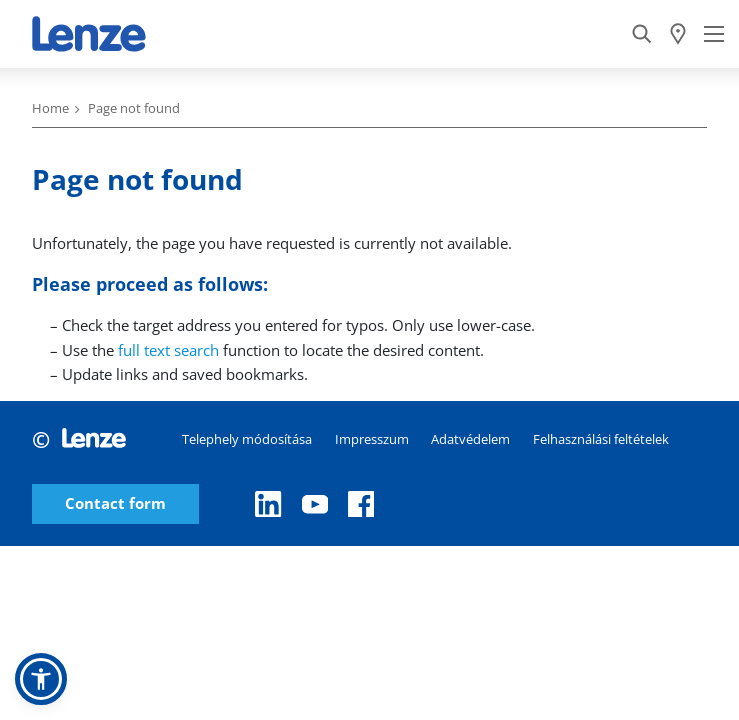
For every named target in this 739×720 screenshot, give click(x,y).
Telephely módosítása (247, 439)
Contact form (115, 503)
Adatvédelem (470, 439)
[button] (41, 679)
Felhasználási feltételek (601, 439)
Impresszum (372, 439)
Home (50, 108)
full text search (168, 350)
